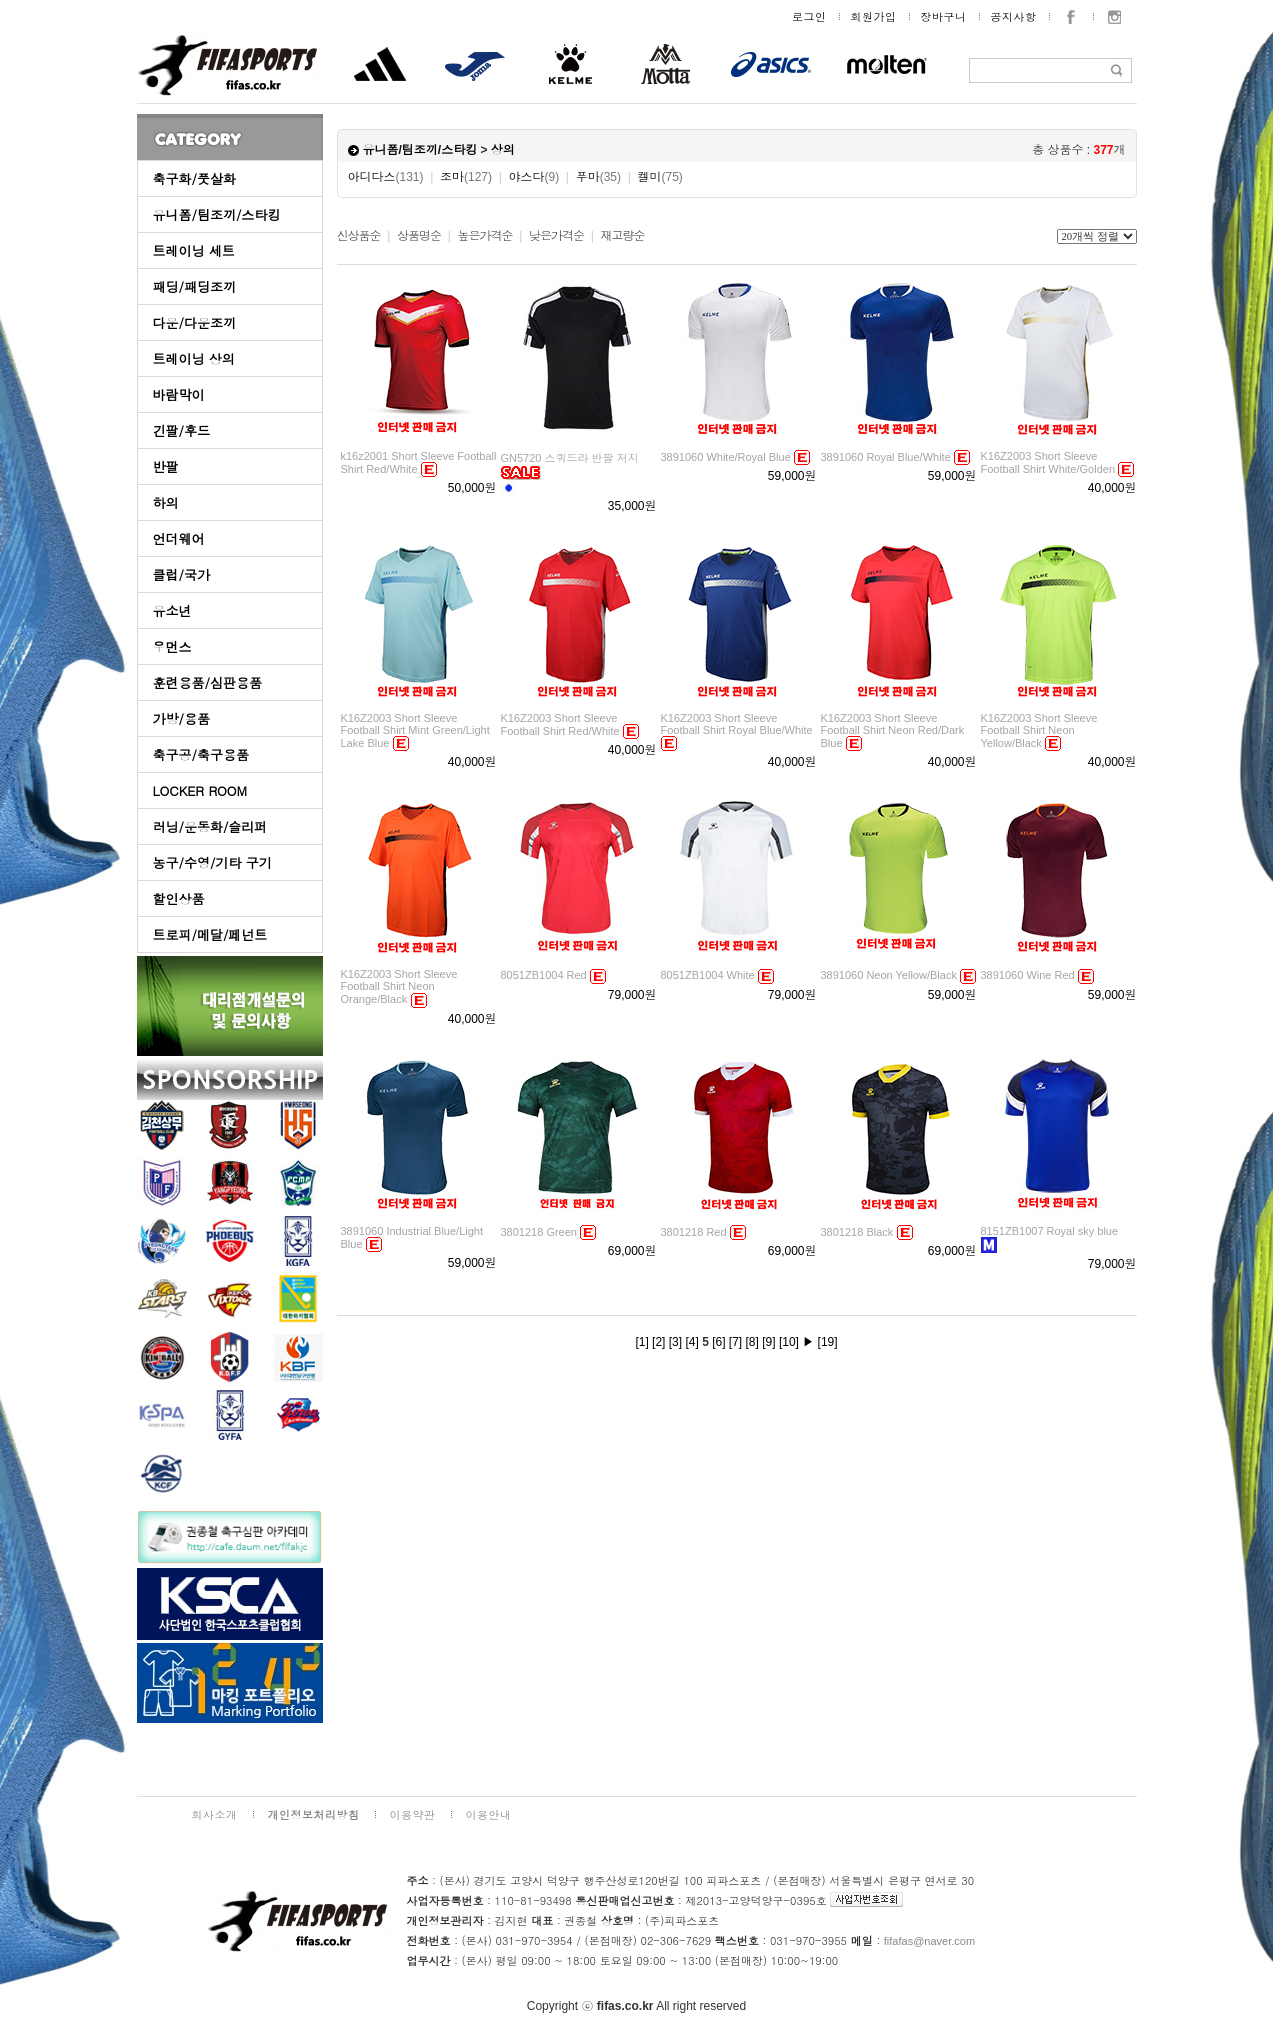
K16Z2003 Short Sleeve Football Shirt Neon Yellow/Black (1039, 730)
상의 (503, 150)
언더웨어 (179, 538)
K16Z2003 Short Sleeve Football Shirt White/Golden (1048, 462)
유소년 (172, 610)
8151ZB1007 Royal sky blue (1050, 1231)
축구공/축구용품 (201, 754)
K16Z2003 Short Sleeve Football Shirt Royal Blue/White (737, 724)
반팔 (166, 466)
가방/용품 (181, 718)
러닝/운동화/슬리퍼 (210, 826)
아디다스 (386, 177)
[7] (735, 1342)
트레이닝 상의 (194, 358)
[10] (789, 1342)
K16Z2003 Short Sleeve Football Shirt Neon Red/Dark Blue (893, 730)
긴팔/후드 (181, 430)
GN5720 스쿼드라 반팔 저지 (570, 458)
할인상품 (179, 898)
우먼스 (172, 646)
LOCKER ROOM (200, 790)
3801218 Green (539, 1232)
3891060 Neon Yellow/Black (889, 975)
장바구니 (944, 16)
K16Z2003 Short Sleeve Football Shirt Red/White (560, 724)
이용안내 (489, 1814)
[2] (658, 1342)
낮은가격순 (556, 236)
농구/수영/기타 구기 (212, 862)
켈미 (659, 177)
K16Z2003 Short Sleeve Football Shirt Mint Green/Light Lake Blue (415, 730)
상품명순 (419, 236)
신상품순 (359, 236)
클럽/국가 (181, 574)
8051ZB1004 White (708, 975)
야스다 (534, 177)
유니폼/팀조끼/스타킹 (217, 214)
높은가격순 (484, 236)
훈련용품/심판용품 (207, 682)
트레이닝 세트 (194, 250)
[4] (691, 1342)
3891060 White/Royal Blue (726, 457)
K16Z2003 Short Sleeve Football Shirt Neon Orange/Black (399, 986)
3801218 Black (857, 1232)
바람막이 (179, 394)
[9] (768, 1342)
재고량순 (622, 236)
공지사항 (1014, 16)
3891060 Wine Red (1028, 975)
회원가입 (874, 16)
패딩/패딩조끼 (194, 286)
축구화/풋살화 (194, 178)
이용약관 (413, 1814)
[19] (828, 1342)
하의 (166, 502)
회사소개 (215, 1814)
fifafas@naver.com (929, 1941)
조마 (466, 177)
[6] (718, 1342)
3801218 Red (694, 1232)
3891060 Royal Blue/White (886, 457)
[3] (675, 1342)
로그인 (809, 16)
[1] (641, 1342)
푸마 (598, 177)
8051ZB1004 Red (544, 975)
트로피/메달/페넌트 (210, 934)
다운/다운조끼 (194, 322)
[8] (752, 1342)
